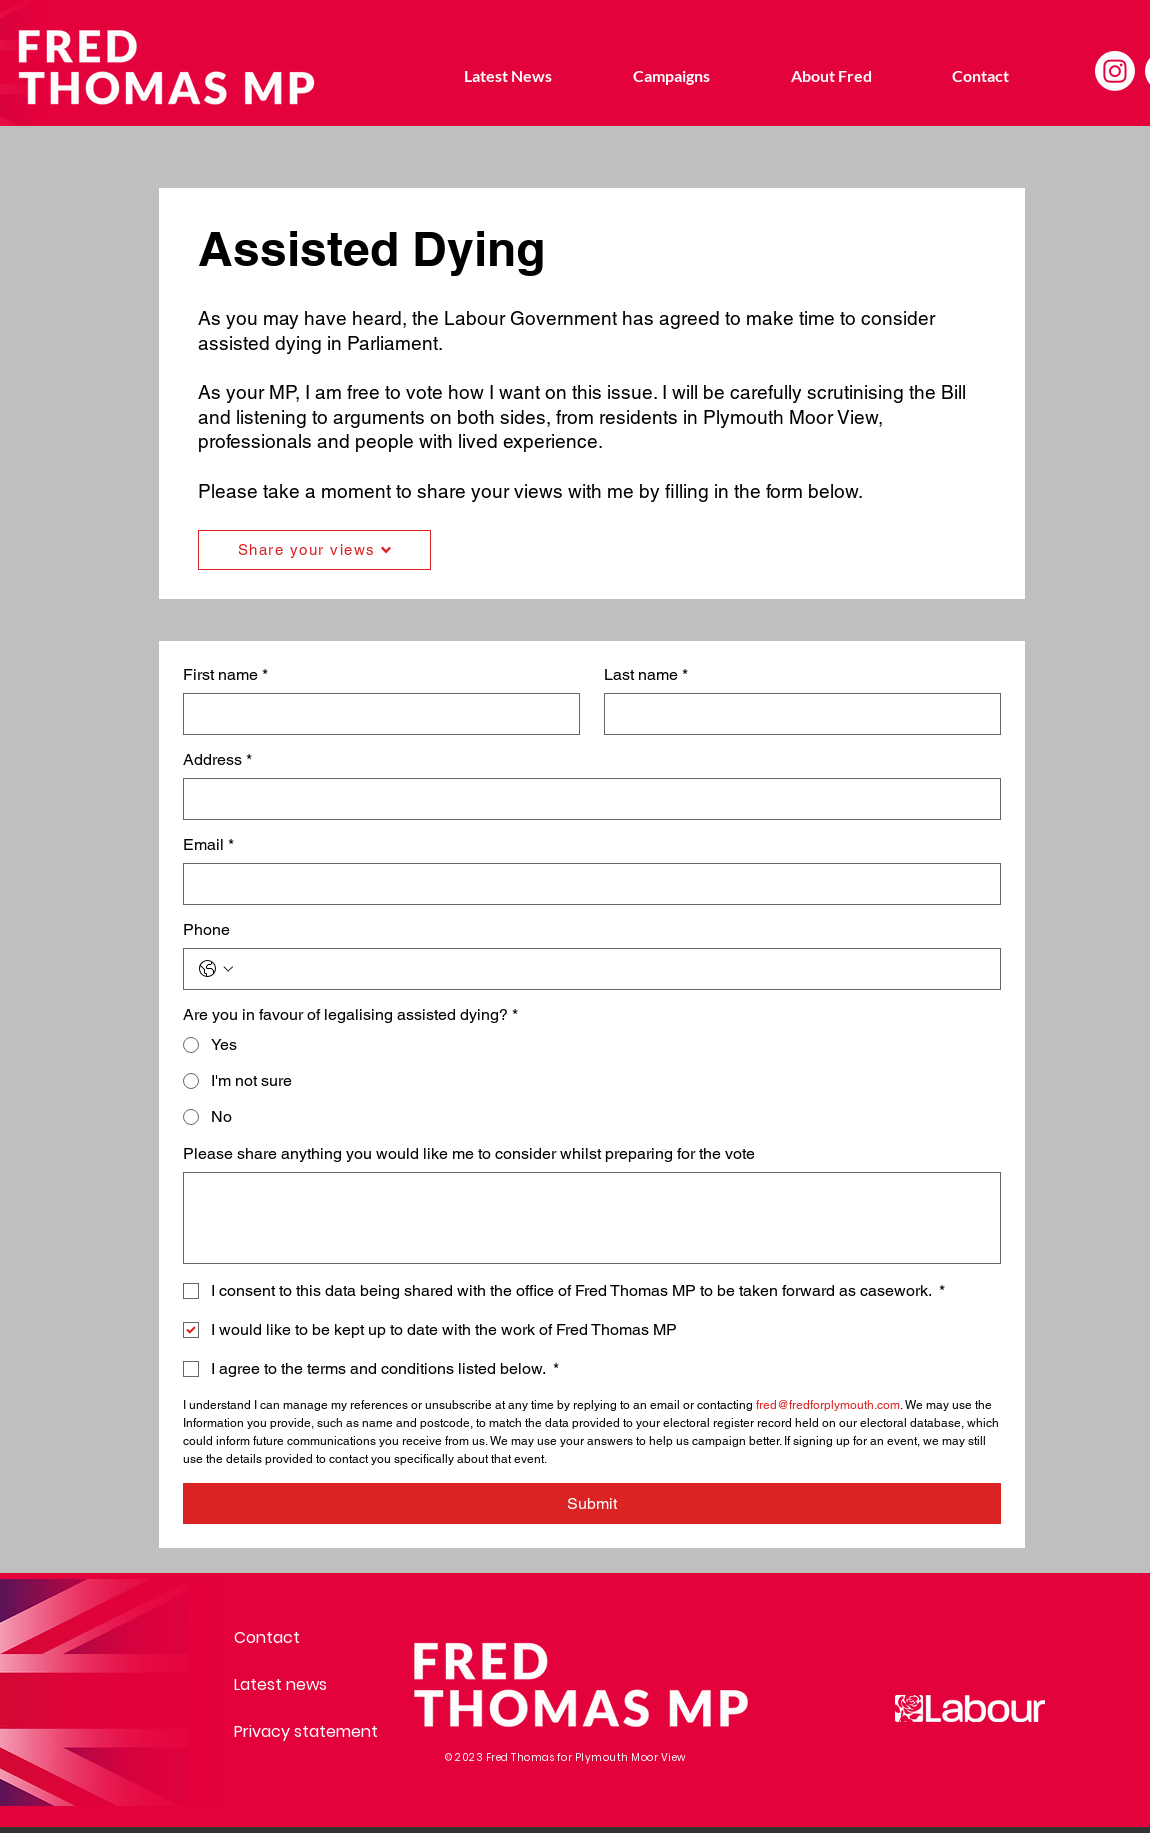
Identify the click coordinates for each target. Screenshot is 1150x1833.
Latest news (280, 1684)
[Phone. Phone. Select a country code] (216, 969)
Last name (646, 675)
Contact (267, 1637)
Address (217, 760)
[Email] (586, 884)
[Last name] (796, 714)
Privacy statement (304, 1731)
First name (225, 675)
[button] (671, 76)
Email (208, 845)
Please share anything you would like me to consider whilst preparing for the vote (469, 1153)
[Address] (586, 799)
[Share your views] (314, 550)
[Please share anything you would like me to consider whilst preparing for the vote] (592, 1218)
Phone (206, 929)
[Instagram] (1115, 71)
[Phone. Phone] (612, 969)
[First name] (375, 714)
